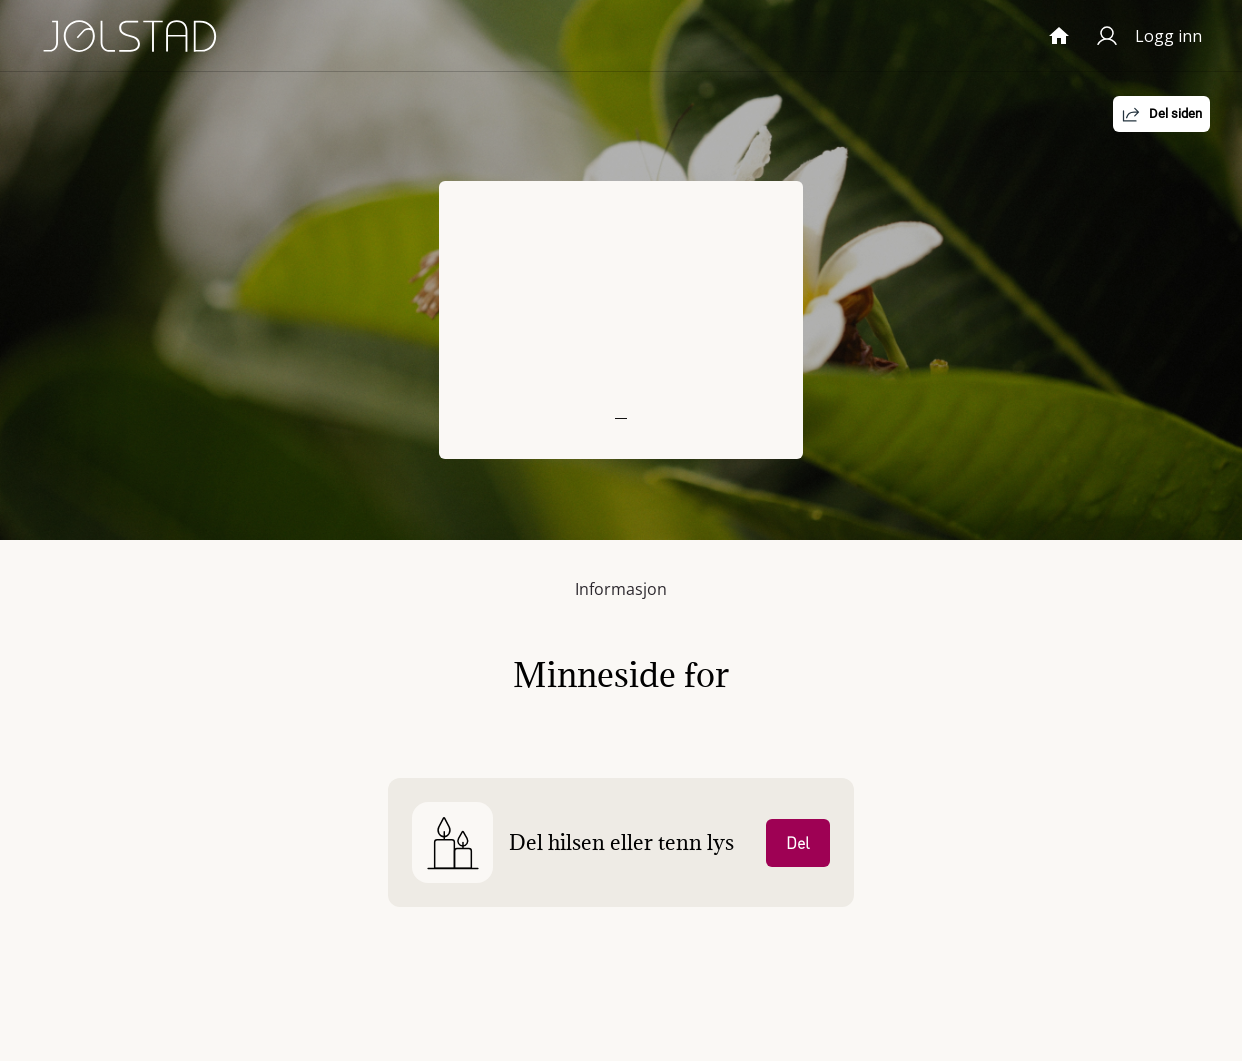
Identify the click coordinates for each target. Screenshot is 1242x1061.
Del (798, 843)
